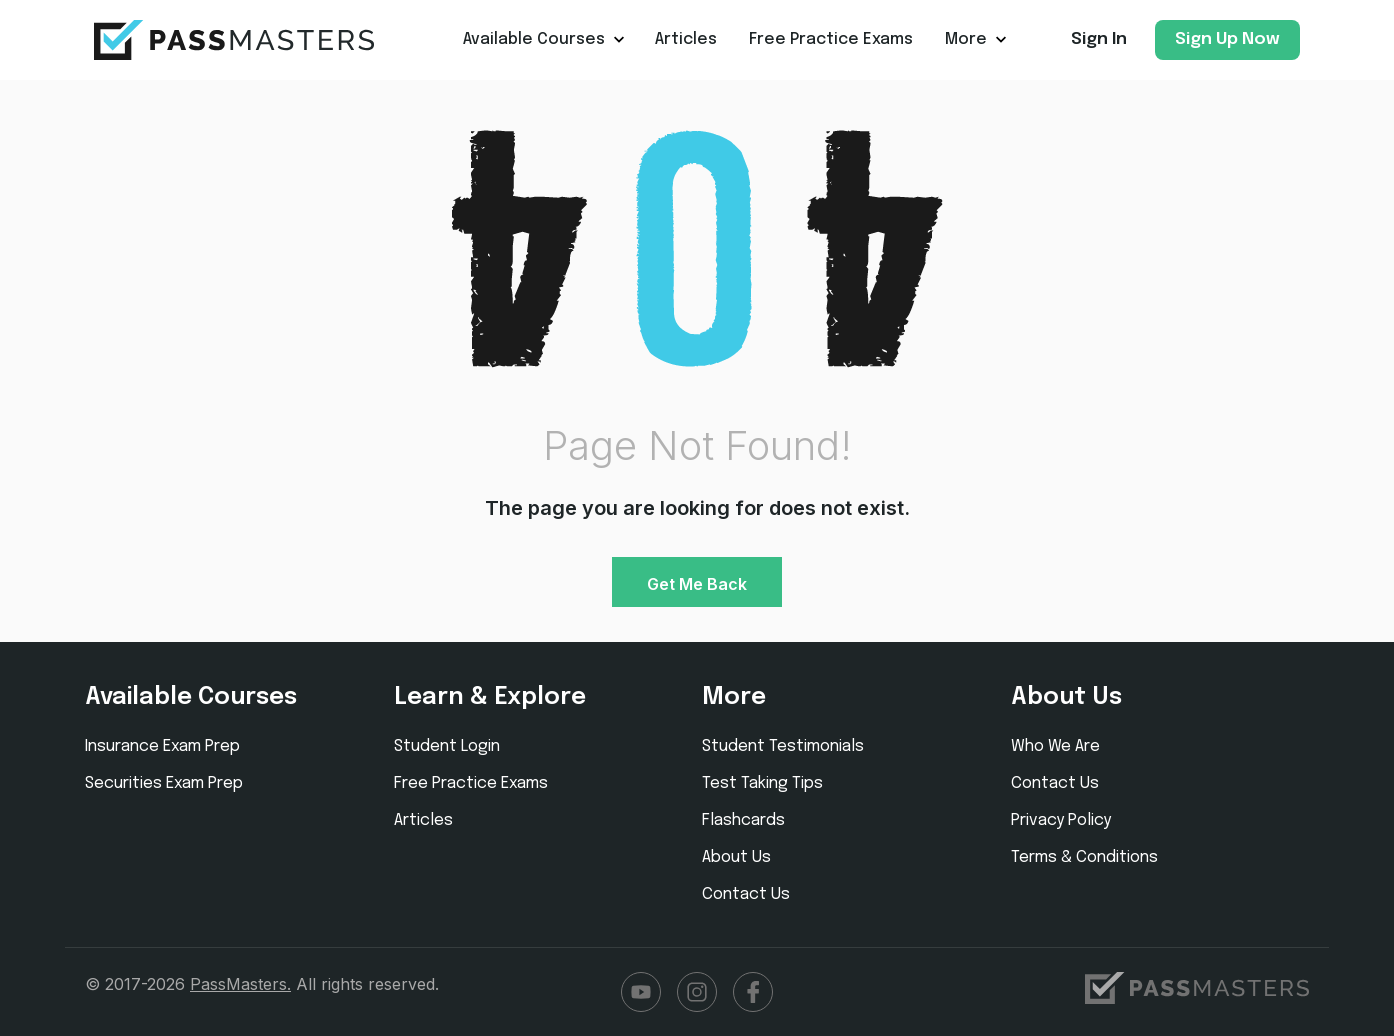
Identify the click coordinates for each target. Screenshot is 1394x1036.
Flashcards (743, 820)
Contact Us (746, 894)
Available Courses (534, 39)
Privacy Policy (1061, 820)
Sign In (1099, 39)
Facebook (753, 992)
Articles (686, 39)
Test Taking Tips (762, 783)
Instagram (697, 992)
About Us (736, 857)
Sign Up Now (1227, 39)
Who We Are (1055, 746)
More (966, 39)
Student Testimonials (783, 746)
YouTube (641, 992)
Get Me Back (697, 584)
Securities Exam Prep (164, 783)
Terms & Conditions (1084, 857)
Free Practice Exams (831, 39)
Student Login (447, 746)
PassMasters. (240, 984)
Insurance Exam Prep (162, 746)
